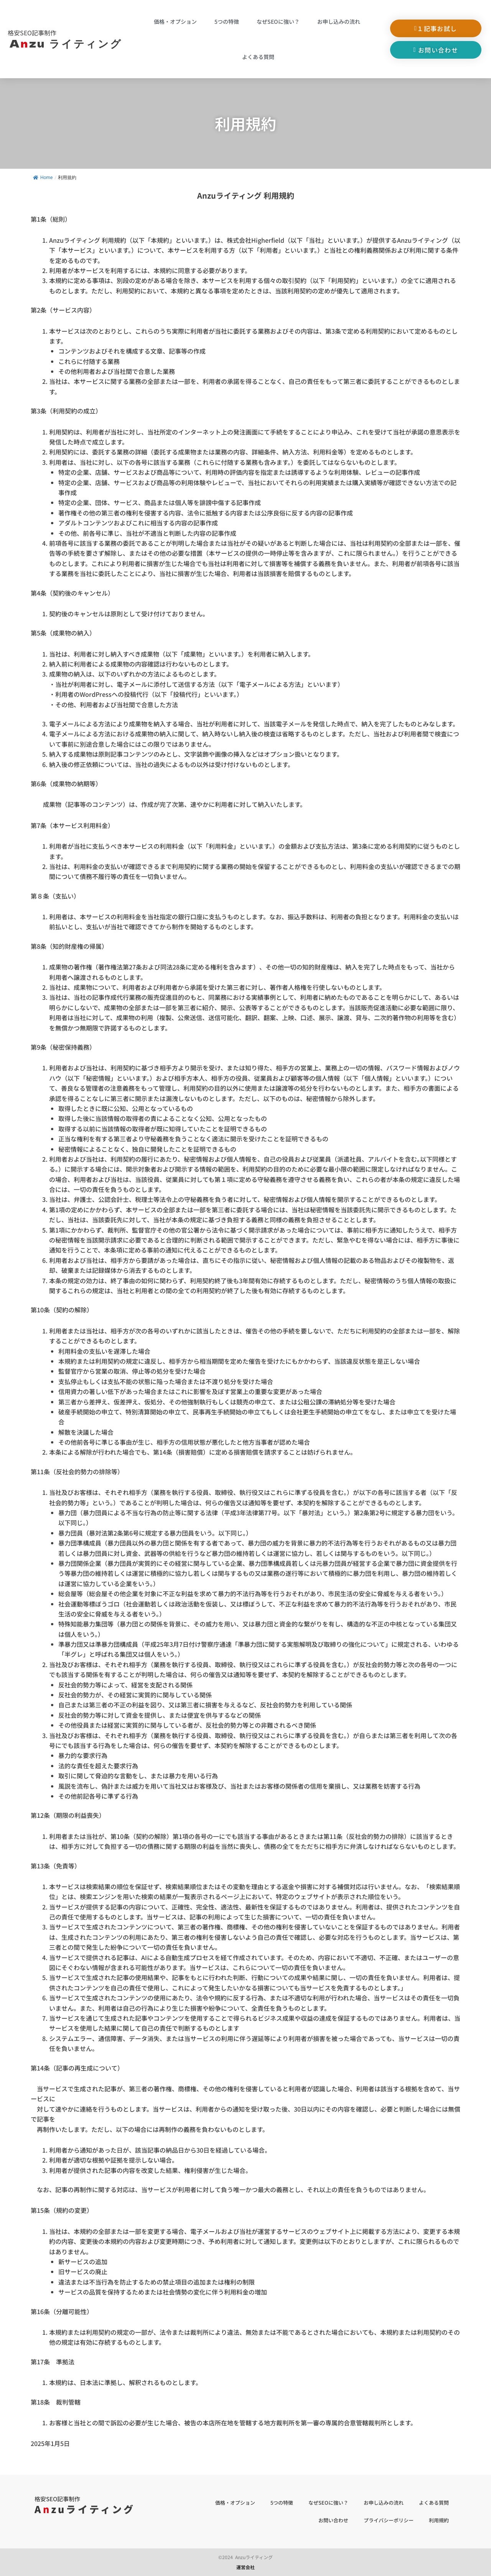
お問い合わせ (333, 2520)
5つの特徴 (226, 21)
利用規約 (439, 2520)
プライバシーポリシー (389, 2520)
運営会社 (245, 2567)
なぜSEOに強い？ (278, 21)
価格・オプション (175, 21)
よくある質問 (258, 57)
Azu (68, 43)
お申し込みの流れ (338, 21)
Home (43, 177)
